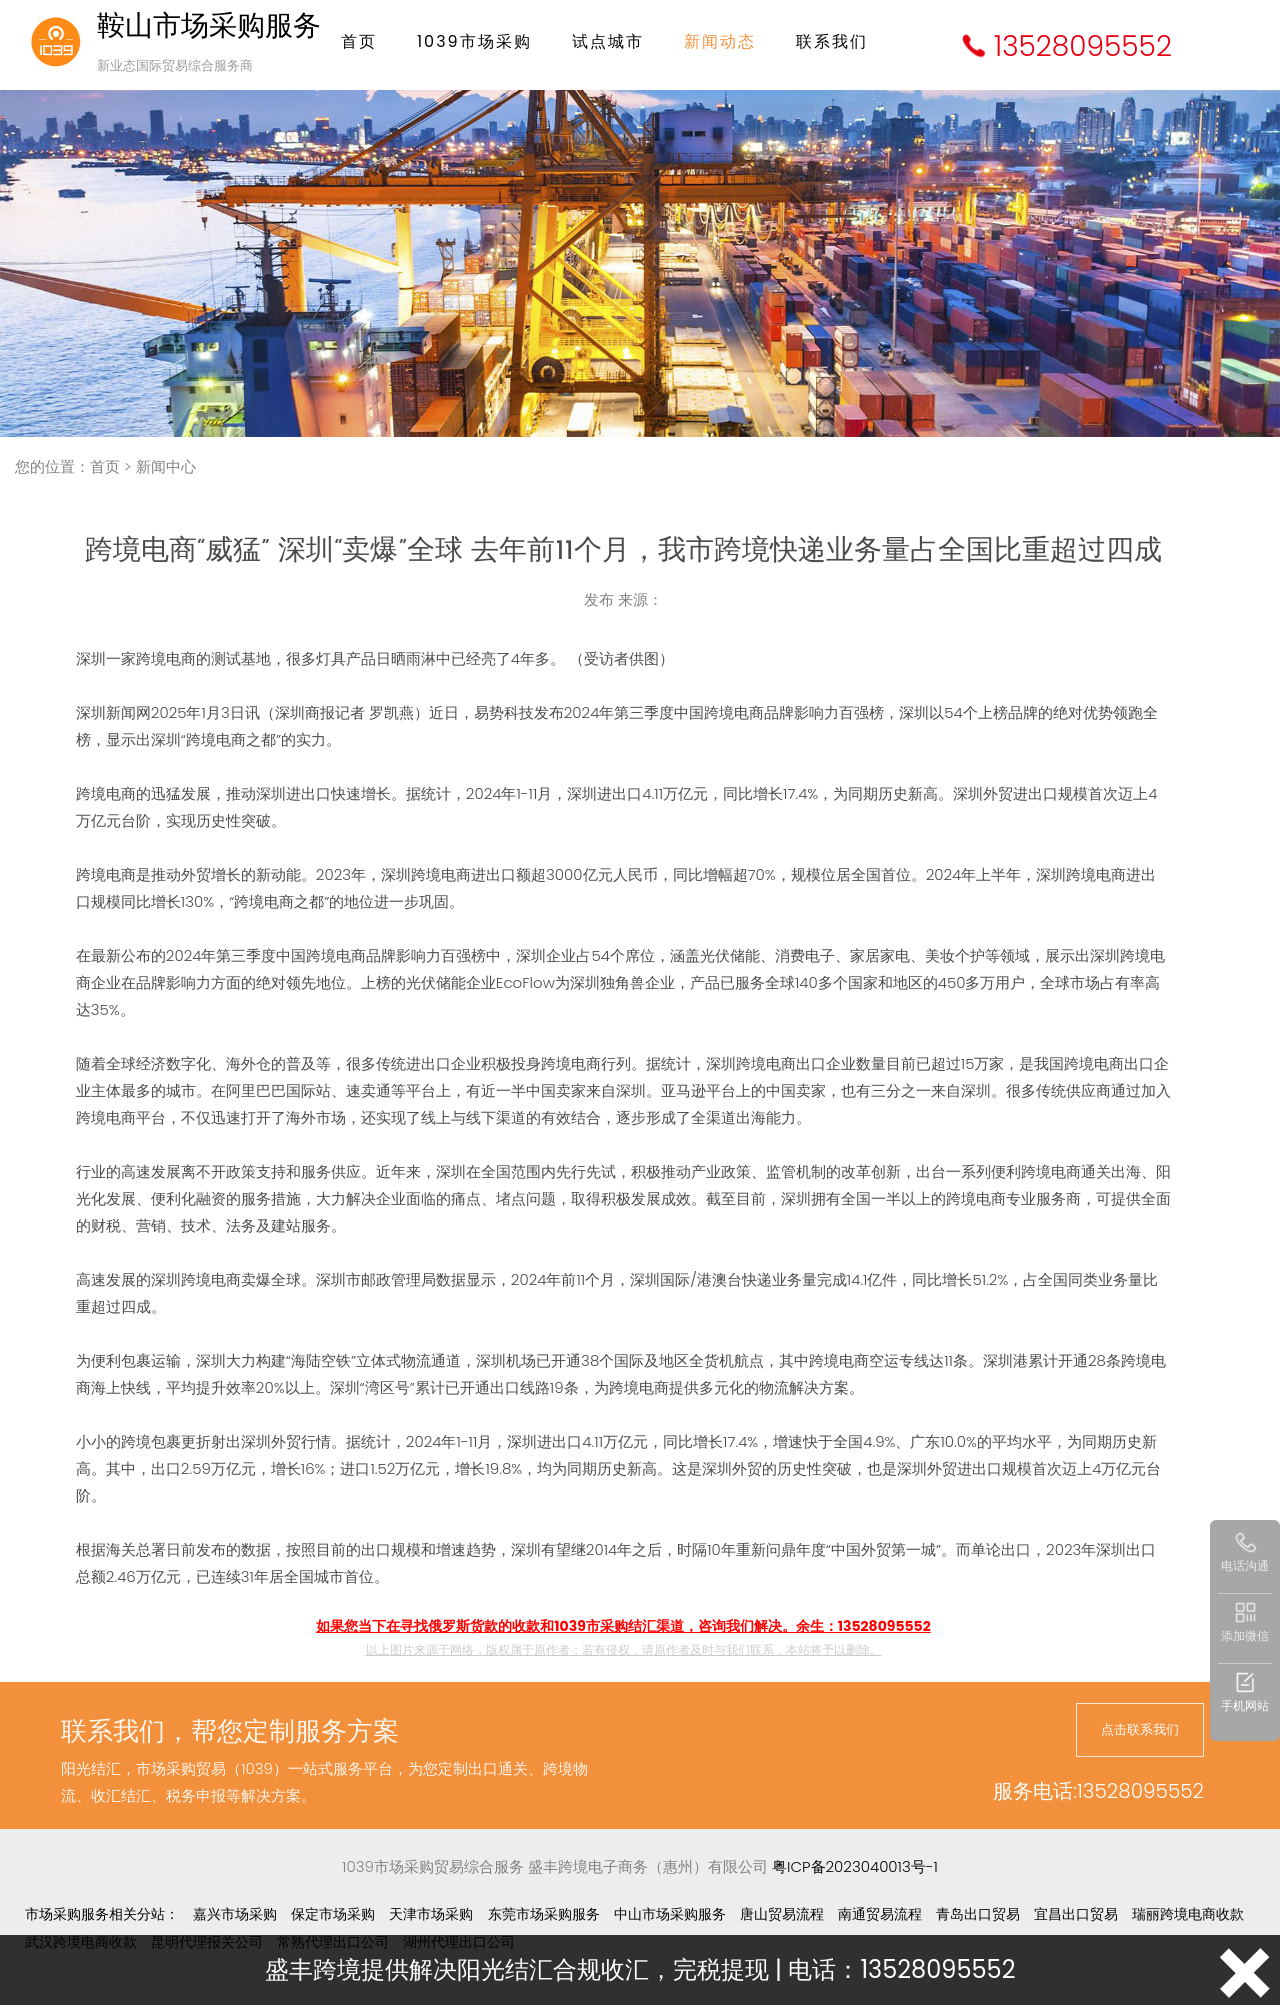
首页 (359, 41)
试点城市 (608, 41)
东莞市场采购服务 (544, 1914)
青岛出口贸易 (978, 1914)
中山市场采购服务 (670, 1914)
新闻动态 (720, 41)
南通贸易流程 (880, 1914)
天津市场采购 (431, 1914)
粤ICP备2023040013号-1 (855, 1866)
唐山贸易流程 (782, 1914)
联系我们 (832, 41)
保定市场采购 (333, 1914)
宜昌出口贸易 (1076, 1914)
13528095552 (1083, 46)
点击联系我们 (1140, 1729)
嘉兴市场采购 (235, 1914)
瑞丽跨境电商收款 (1188, 1914)
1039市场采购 (474, 41)
